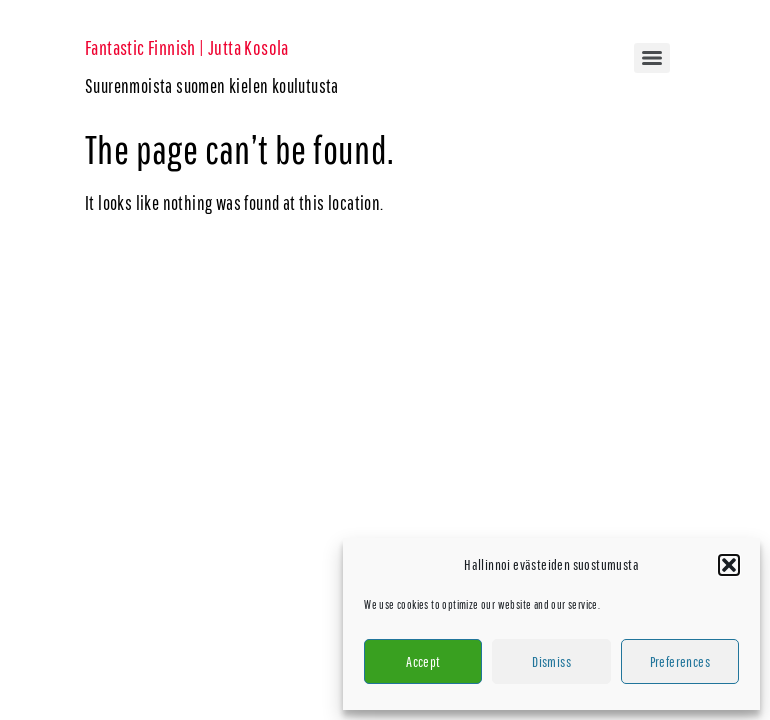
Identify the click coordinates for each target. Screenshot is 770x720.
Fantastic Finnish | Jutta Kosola (187, 47)
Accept (423, 661)
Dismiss (551, 661)
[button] (729, 565)
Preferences (680, 661)
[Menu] (652, 58)
